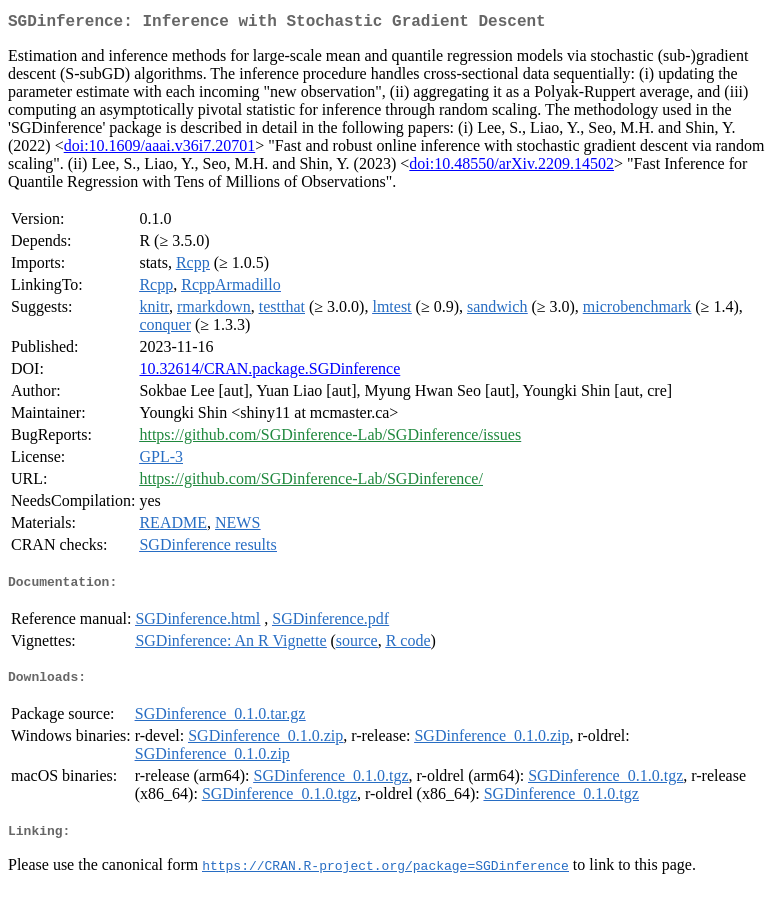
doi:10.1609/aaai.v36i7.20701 (160, 149)
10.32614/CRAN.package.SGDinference (269, 372)
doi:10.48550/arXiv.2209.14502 (511, 167)
